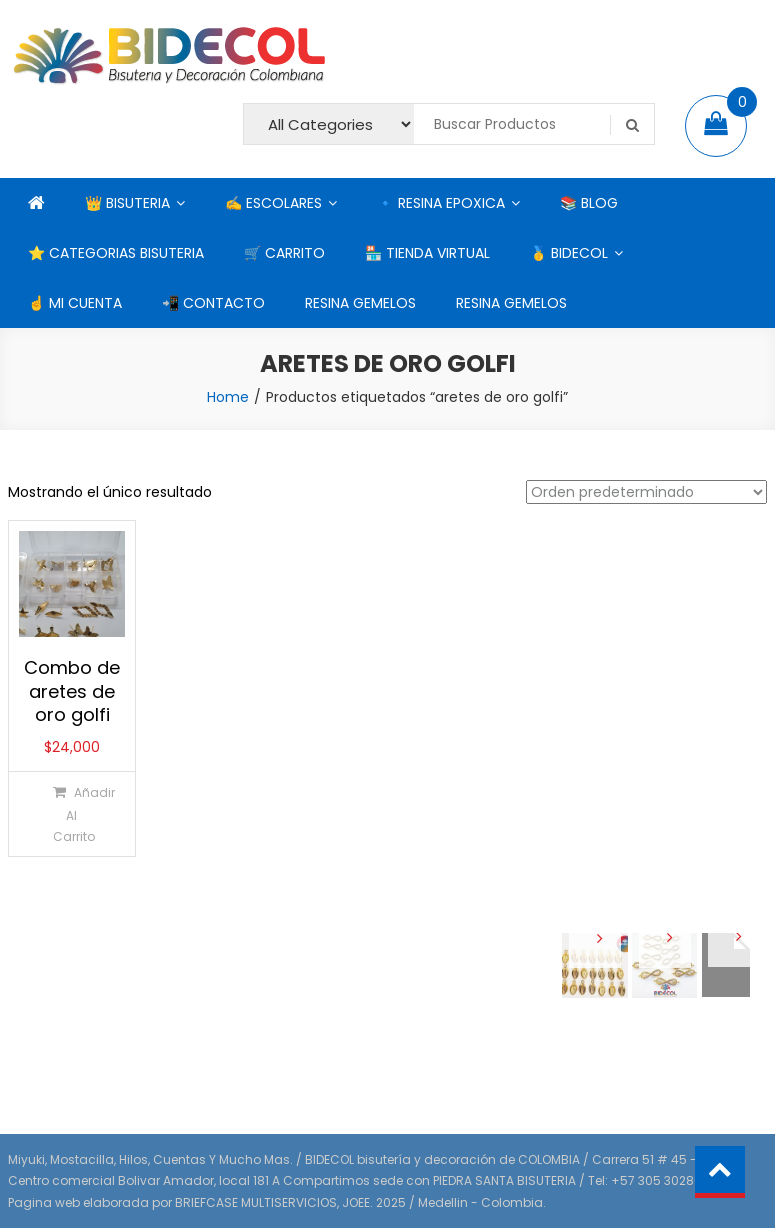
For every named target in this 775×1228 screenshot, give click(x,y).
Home (228, 397)
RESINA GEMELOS (360, 303)
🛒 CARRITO (284, 253)
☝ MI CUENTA (75, 303)
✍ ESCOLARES (273, 203)
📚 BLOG (589, 203)
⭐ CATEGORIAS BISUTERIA (116, 253)
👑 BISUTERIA (127, 203)
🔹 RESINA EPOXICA (441, 203)
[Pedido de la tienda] (646, 492)
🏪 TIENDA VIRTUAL (427, 253)
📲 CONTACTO (213, 303)
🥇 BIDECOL (569, 253)
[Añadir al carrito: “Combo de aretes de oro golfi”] (71, 814)
